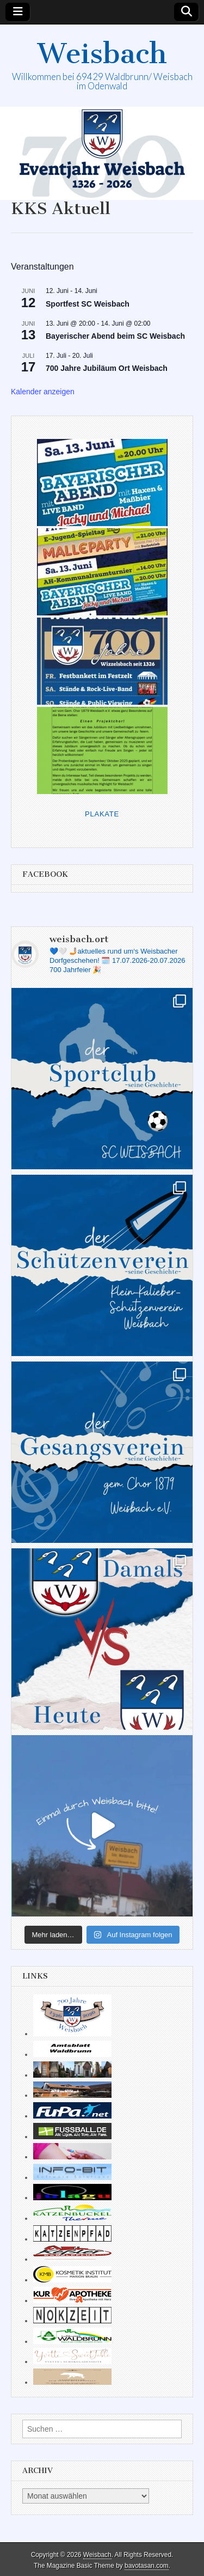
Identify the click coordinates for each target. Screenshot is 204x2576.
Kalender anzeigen (43, 391)
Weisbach (102, 53)
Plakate (102, 814)
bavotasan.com (147, 2565)
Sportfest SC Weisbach (87, 304)
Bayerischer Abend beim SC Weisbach (115, 336)
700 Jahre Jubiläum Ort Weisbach (107, 368)
